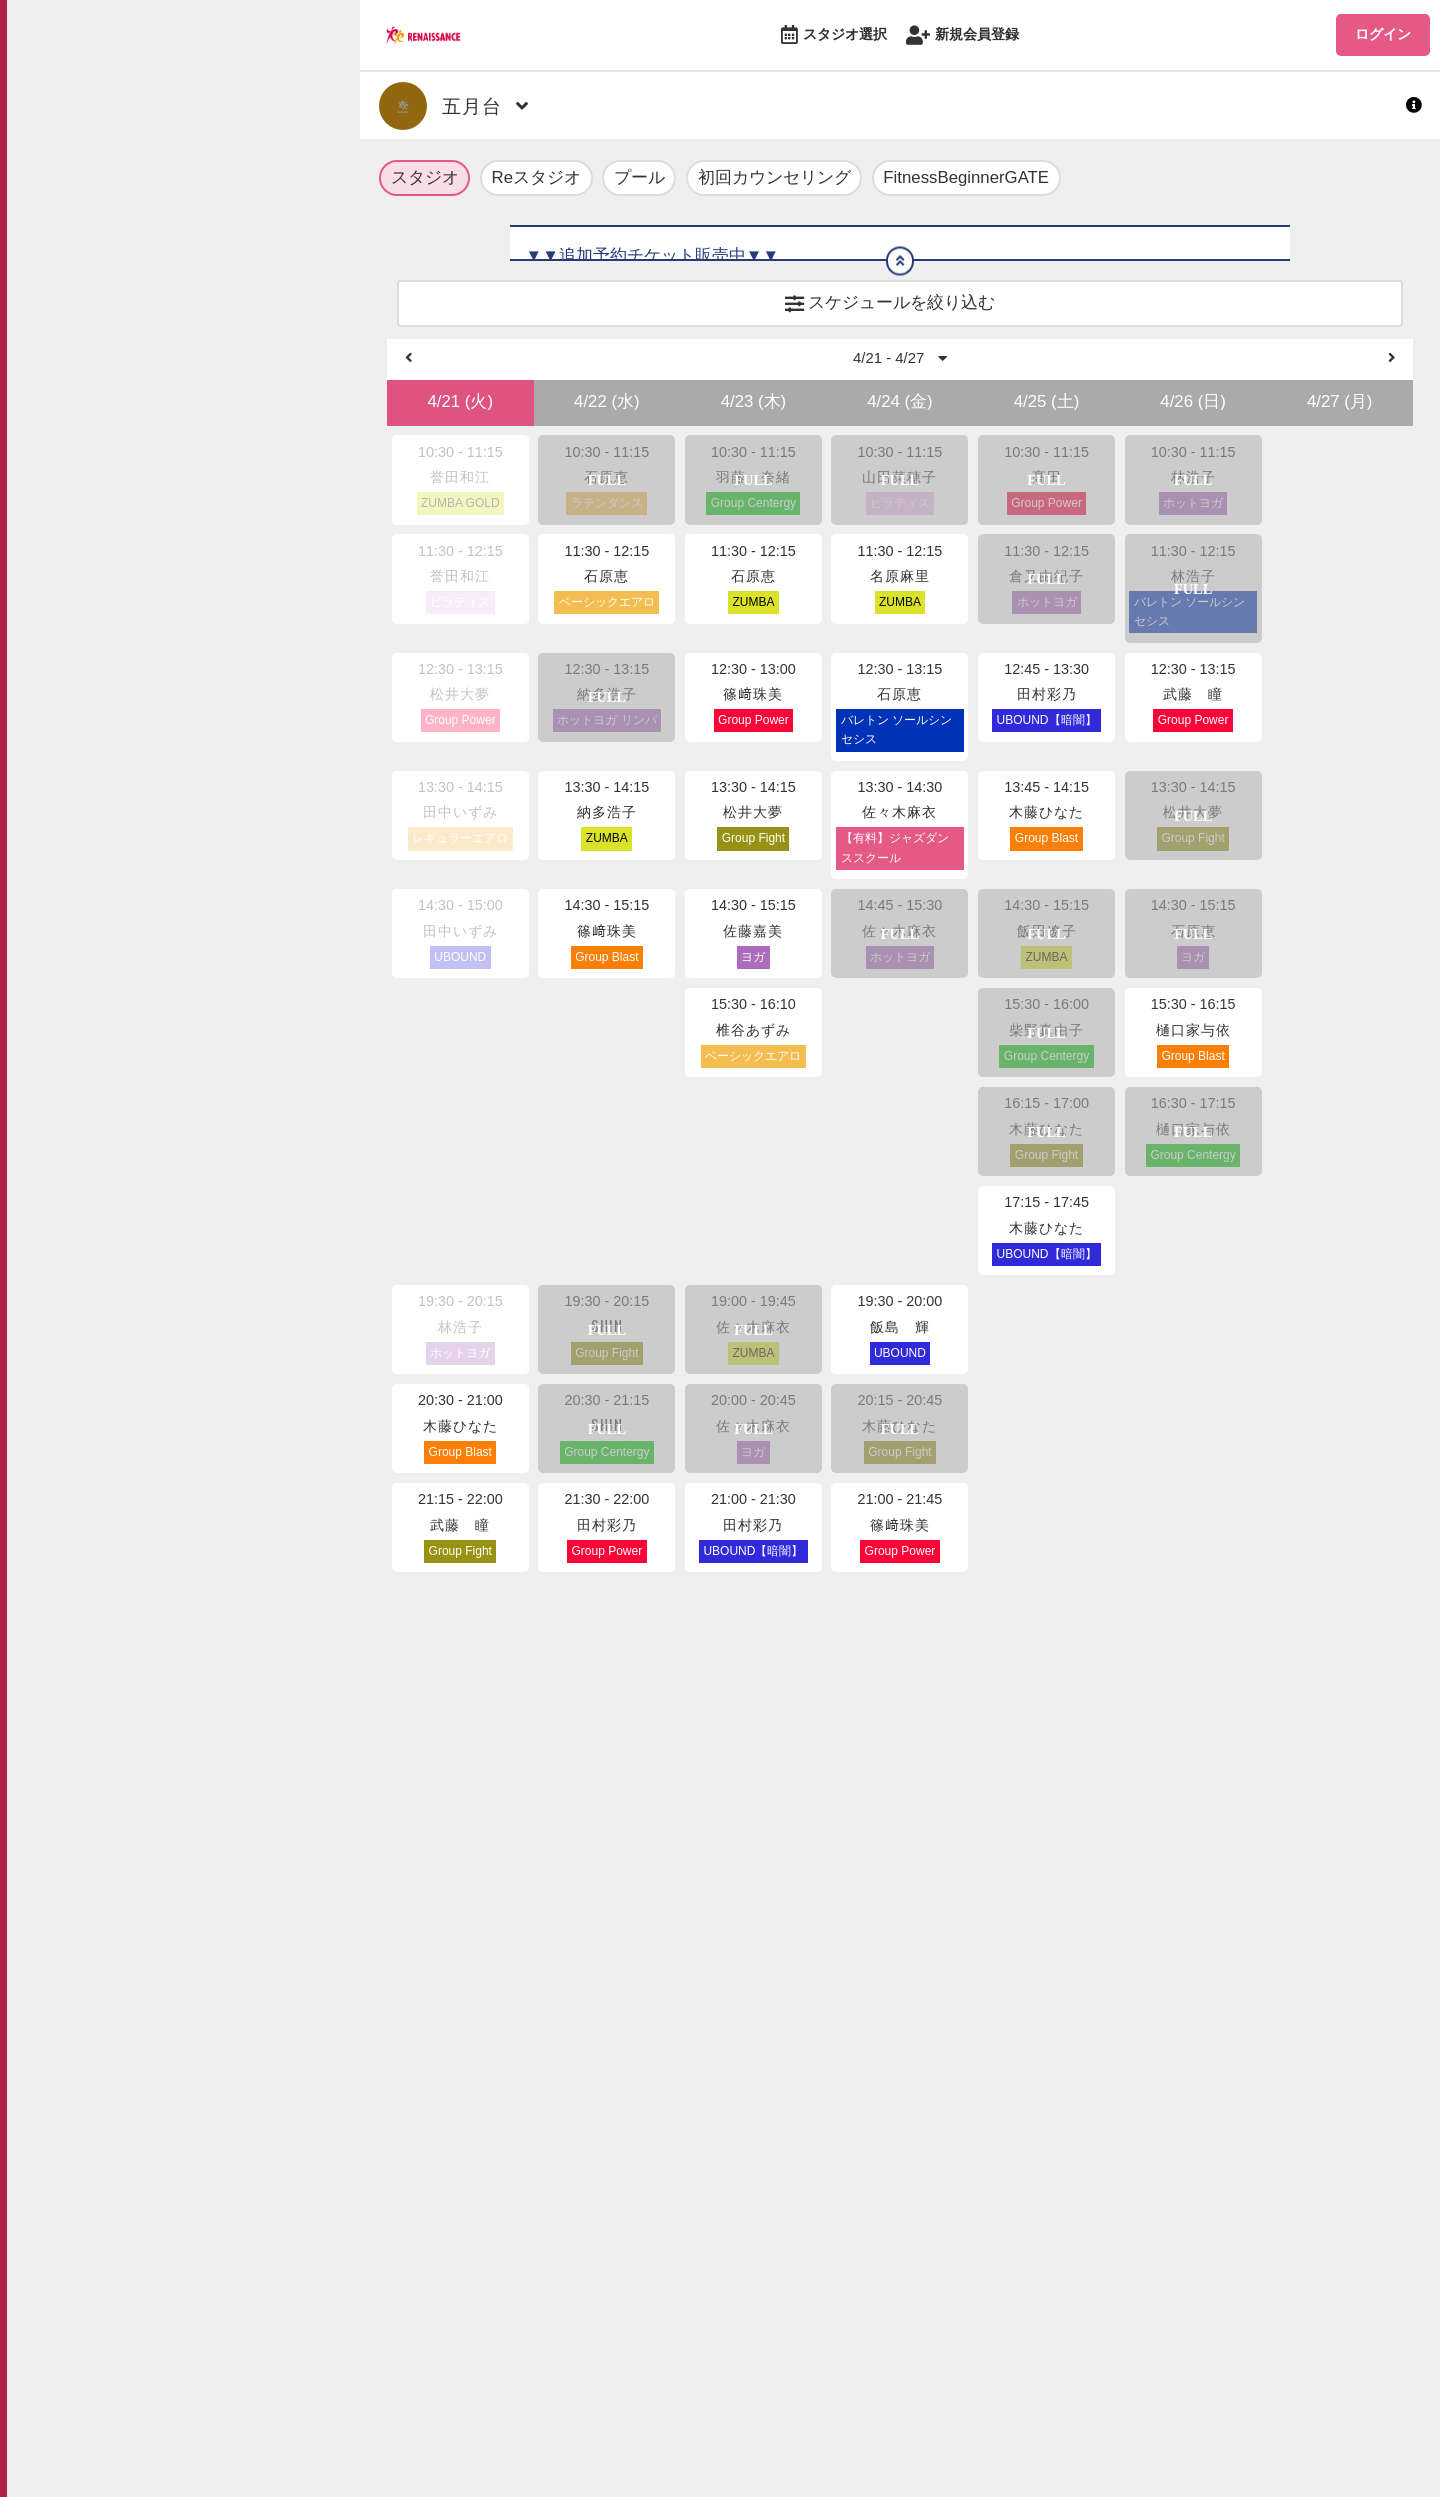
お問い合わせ (215, 623)
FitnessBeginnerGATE (966, 179)
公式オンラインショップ (159, 212)
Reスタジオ (536, 179)
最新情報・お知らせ (140, 112)
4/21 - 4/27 (900, 830)
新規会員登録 (962, 35)
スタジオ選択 (834, 35)
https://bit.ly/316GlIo (741, 582)
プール (639, 179)
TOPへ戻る (103, 62)
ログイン (1383, 34)
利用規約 (201, 437)
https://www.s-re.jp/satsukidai (775, 609)
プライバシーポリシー (243, 470)
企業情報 (201, 591)
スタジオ (425, 179)
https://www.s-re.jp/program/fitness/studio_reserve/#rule (738, 341)
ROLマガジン (113, 162)
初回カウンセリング (774, 179)
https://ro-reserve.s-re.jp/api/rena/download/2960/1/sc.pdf (811, 690)
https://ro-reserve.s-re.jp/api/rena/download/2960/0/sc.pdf (811, 663)
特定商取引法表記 (229, 502)
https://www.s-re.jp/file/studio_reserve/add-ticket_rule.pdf (741, 287)
